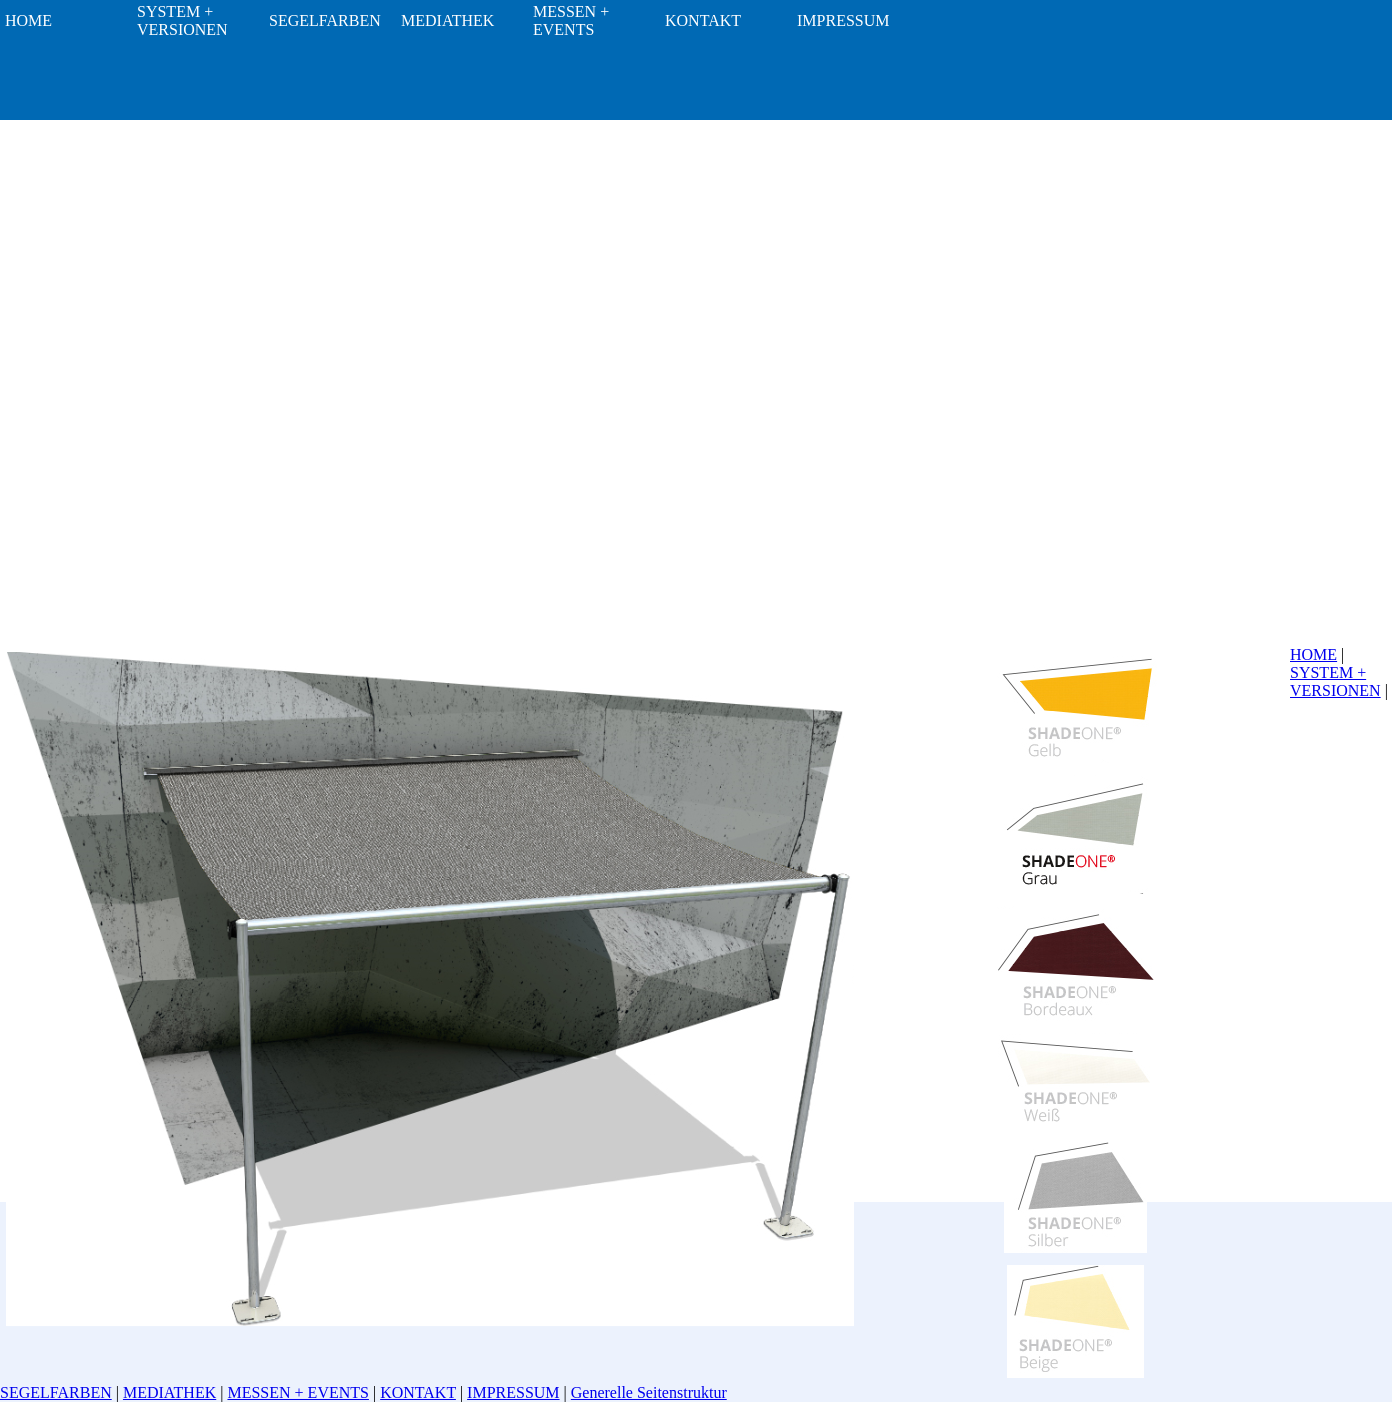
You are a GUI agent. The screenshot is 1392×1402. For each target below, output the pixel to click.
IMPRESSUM (513, 1392)
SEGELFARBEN (56, 1392)
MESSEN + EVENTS (297, 1392)
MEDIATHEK (169, 1392)
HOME (1313, 654)
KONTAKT (418, 1392)
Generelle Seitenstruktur (649, 1392)
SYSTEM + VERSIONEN (1335, 681)
